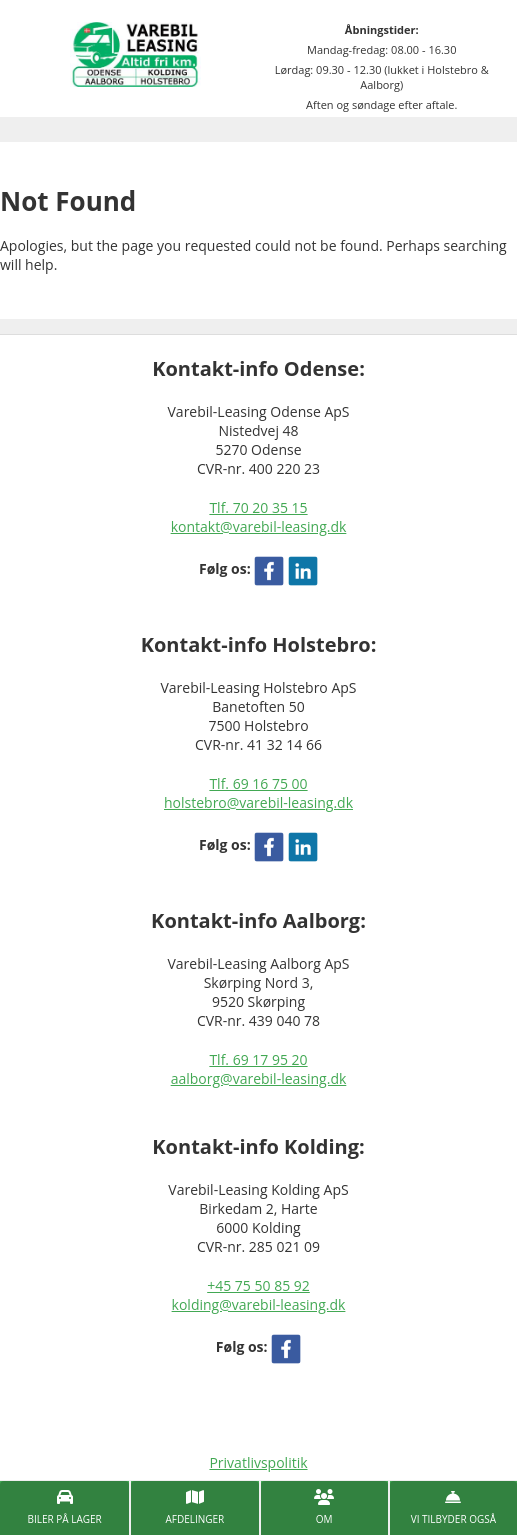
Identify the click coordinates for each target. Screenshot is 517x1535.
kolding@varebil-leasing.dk (259, 1304)
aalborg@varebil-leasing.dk (259, 1078)
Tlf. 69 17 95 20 (258, 1059)
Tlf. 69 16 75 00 (258, 783)
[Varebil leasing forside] (135, 53)
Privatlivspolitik (258, 1462)
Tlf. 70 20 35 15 (258, 507)
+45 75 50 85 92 (258, 1285)
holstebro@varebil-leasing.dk (258, 802)
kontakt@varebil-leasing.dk (259, 526)
